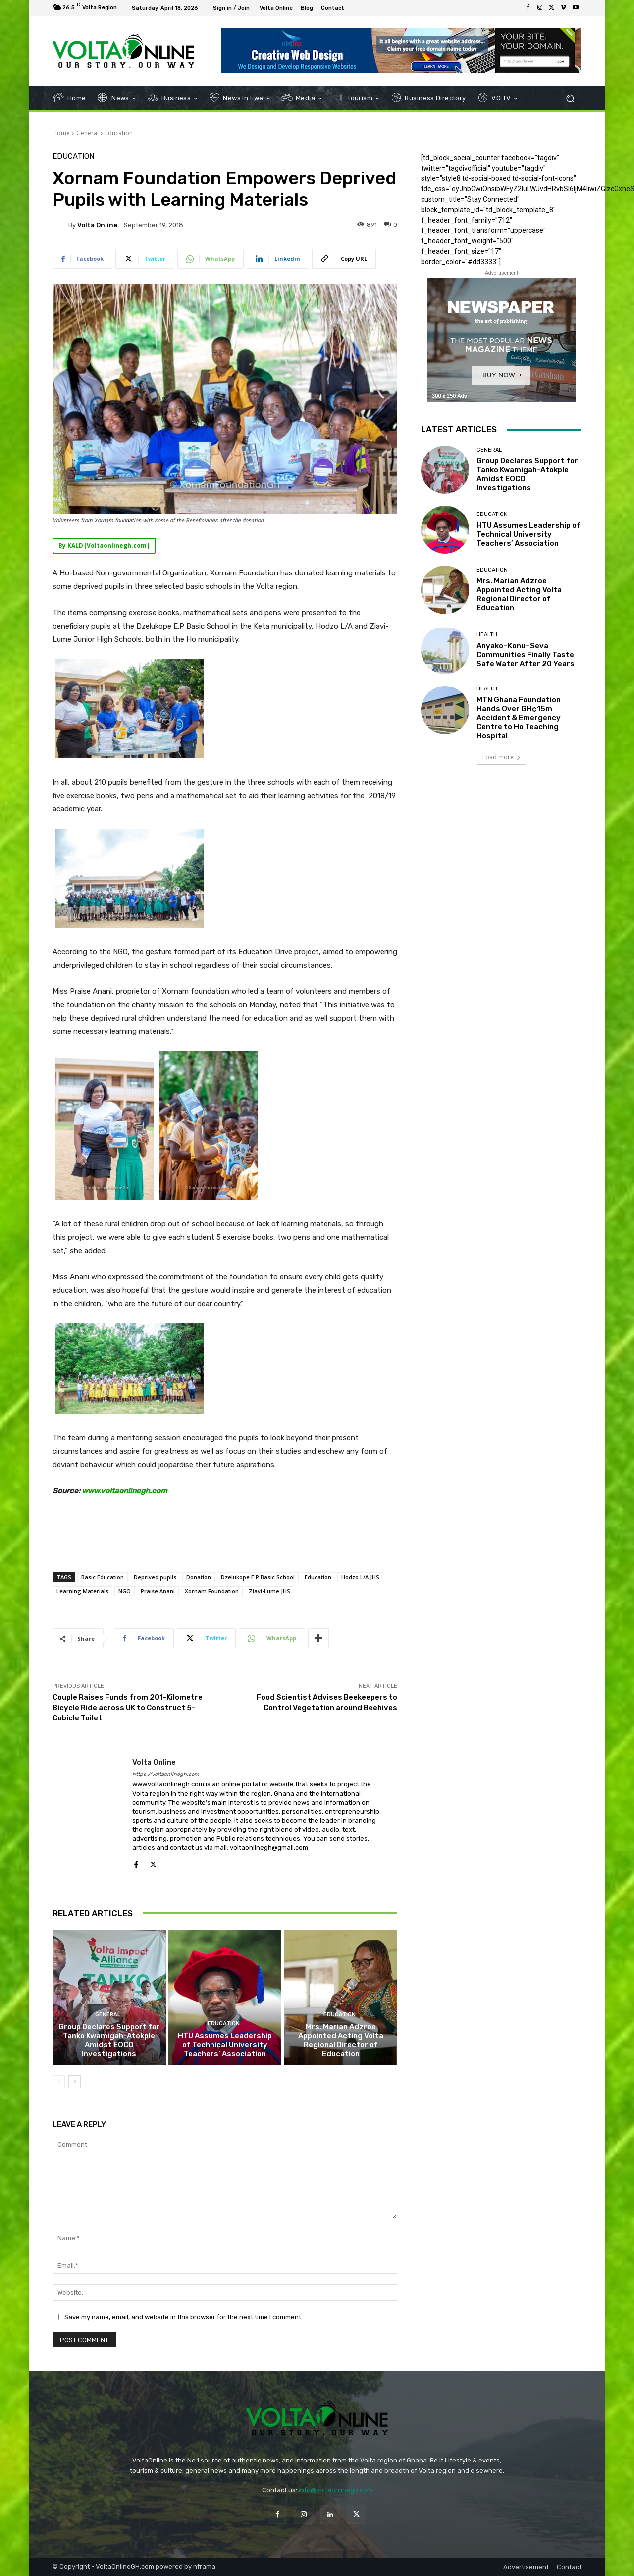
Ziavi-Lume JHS (269, 1591)
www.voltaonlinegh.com (124, 1491)
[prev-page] (59, 2081)
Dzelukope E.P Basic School (258, 1577)
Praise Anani (158, 1591)
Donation (198, 1577)
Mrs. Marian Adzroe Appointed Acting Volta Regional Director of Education (340, 2040)
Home (61, 133)
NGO (124, 1591)
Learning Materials (82, 1591)
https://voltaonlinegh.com (165, 1774)
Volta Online (97, 225)
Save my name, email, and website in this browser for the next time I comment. (183, 2317)
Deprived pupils (155, 1577)
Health (486, 634)
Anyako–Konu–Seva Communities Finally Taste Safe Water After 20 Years (525, 654)
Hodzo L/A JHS (360, 1577)
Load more (501, 757)
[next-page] (74, 2081)
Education (119, 133)
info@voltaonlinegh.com (335, 2490)
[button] (569, 98)
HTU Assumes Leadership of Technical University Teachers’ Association (225, 2044)
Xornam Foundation (212, 1591)
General (87, 133)
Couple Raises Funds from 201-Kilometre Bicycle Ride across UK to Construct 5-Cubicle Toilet (128, 1707)
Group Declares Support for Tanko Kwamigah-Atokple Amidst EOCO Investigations (109, 2040)
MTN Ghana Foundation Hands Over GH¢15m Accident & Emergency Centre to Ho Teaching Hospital (518, 717)
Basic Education (102, 1577)
